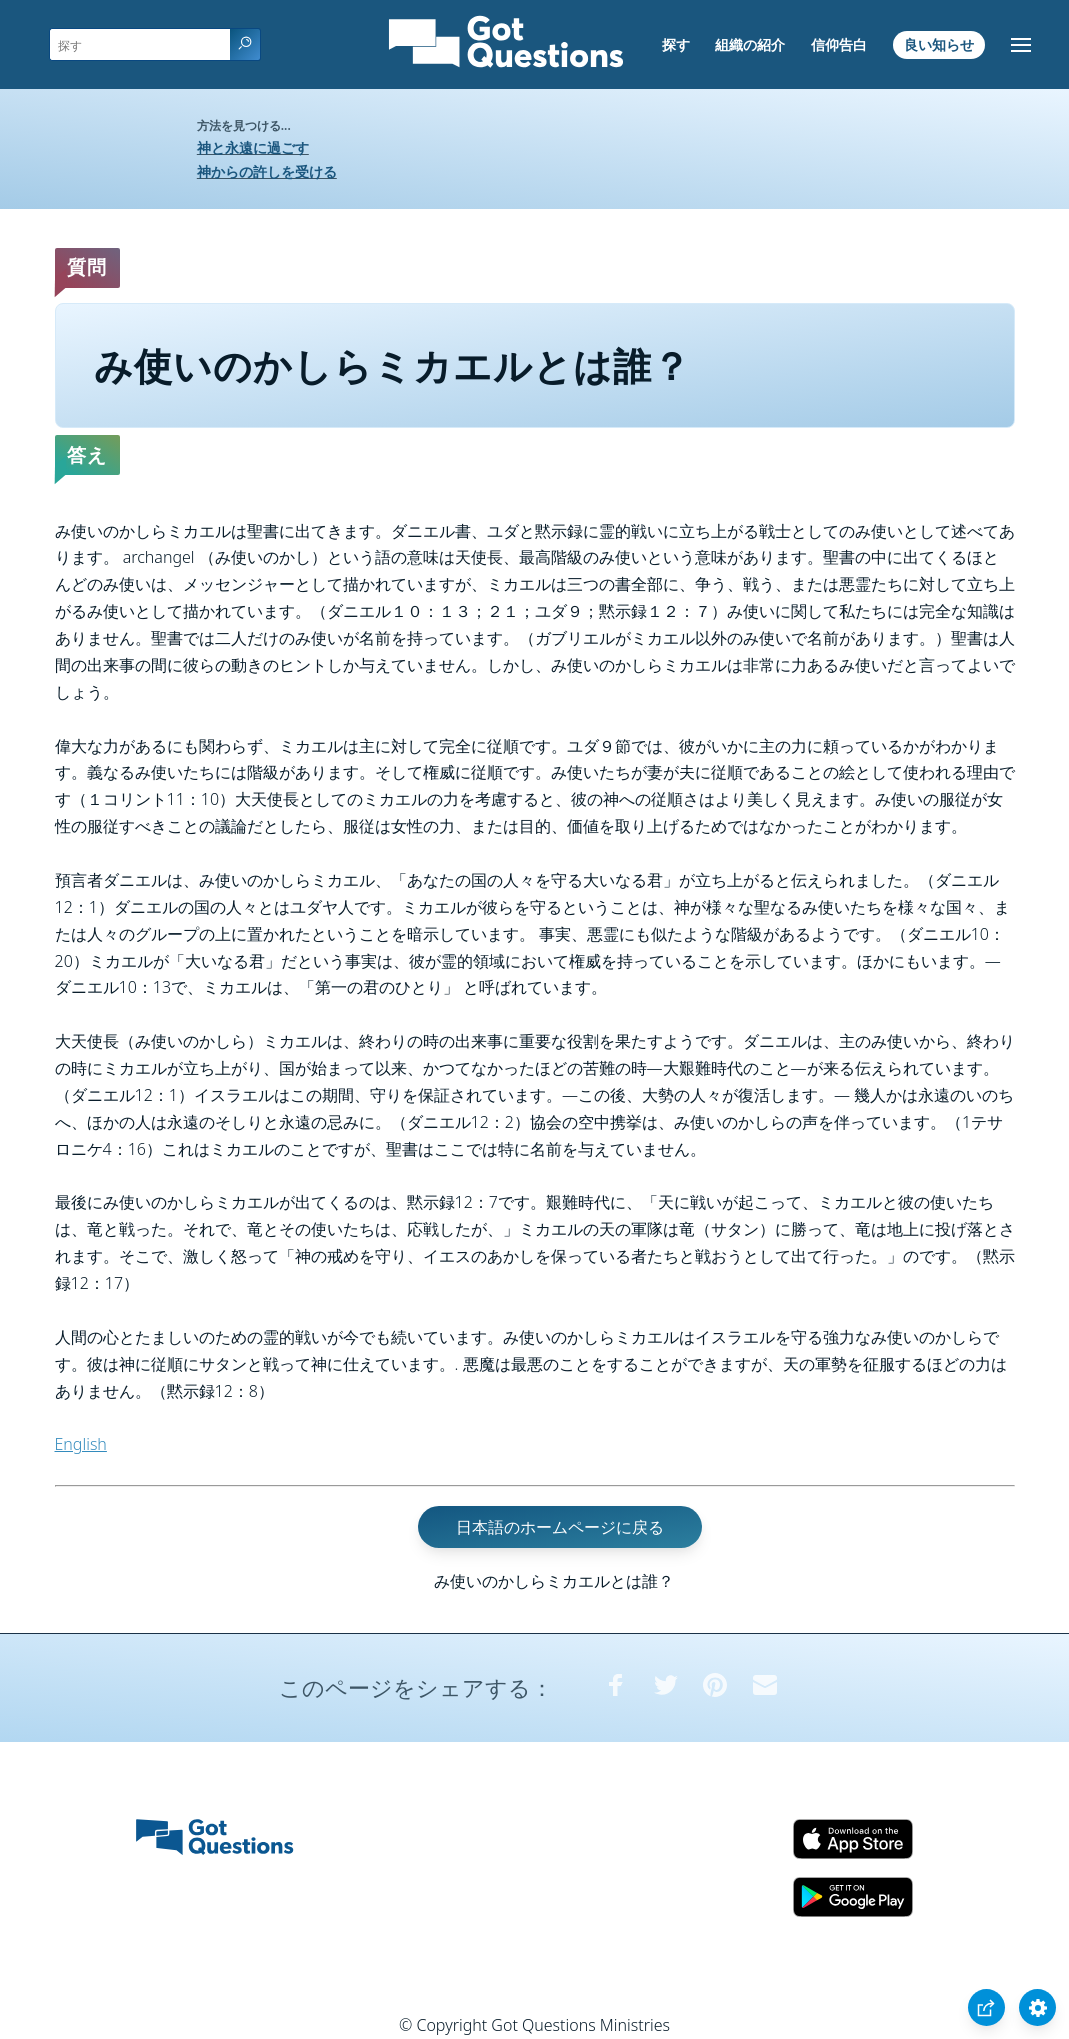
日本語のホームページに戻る (560, 1527)
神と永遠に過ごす (253, 147)
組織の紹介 (750, 44)
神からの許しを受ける (267, 171)
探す (676, 44)
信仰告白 (839, 44)
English (81, 1444)
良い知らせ (939, 44)
